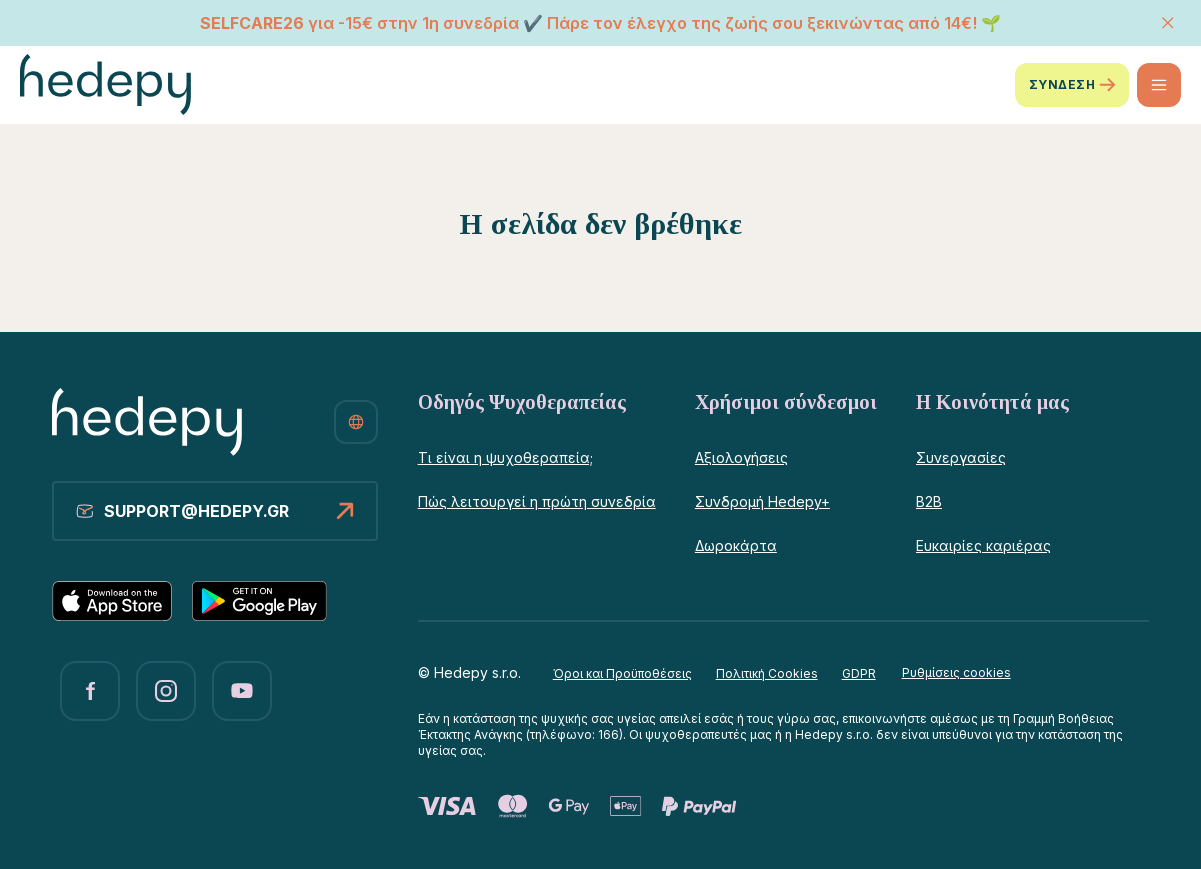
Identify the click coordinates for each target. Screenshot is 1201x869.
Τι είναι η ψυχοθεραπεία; (505, 457)
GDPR (859, 673)
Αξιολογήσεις (741, 457)
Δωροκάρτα (736, 545)
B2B (929, 501)
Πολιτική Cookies (767, 673)
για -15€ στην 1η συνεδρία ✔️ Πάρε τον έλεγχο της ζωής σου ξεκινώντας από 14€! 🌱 (600, 23)
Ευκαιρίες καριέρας (983, 545)
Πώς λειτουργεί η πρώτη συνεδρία (537, 501)
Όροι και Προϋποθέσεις (622, 673)
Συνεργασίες (961, 457)
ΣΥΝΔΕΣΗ (1072, 85)
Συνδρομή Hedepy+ (762, 501)
